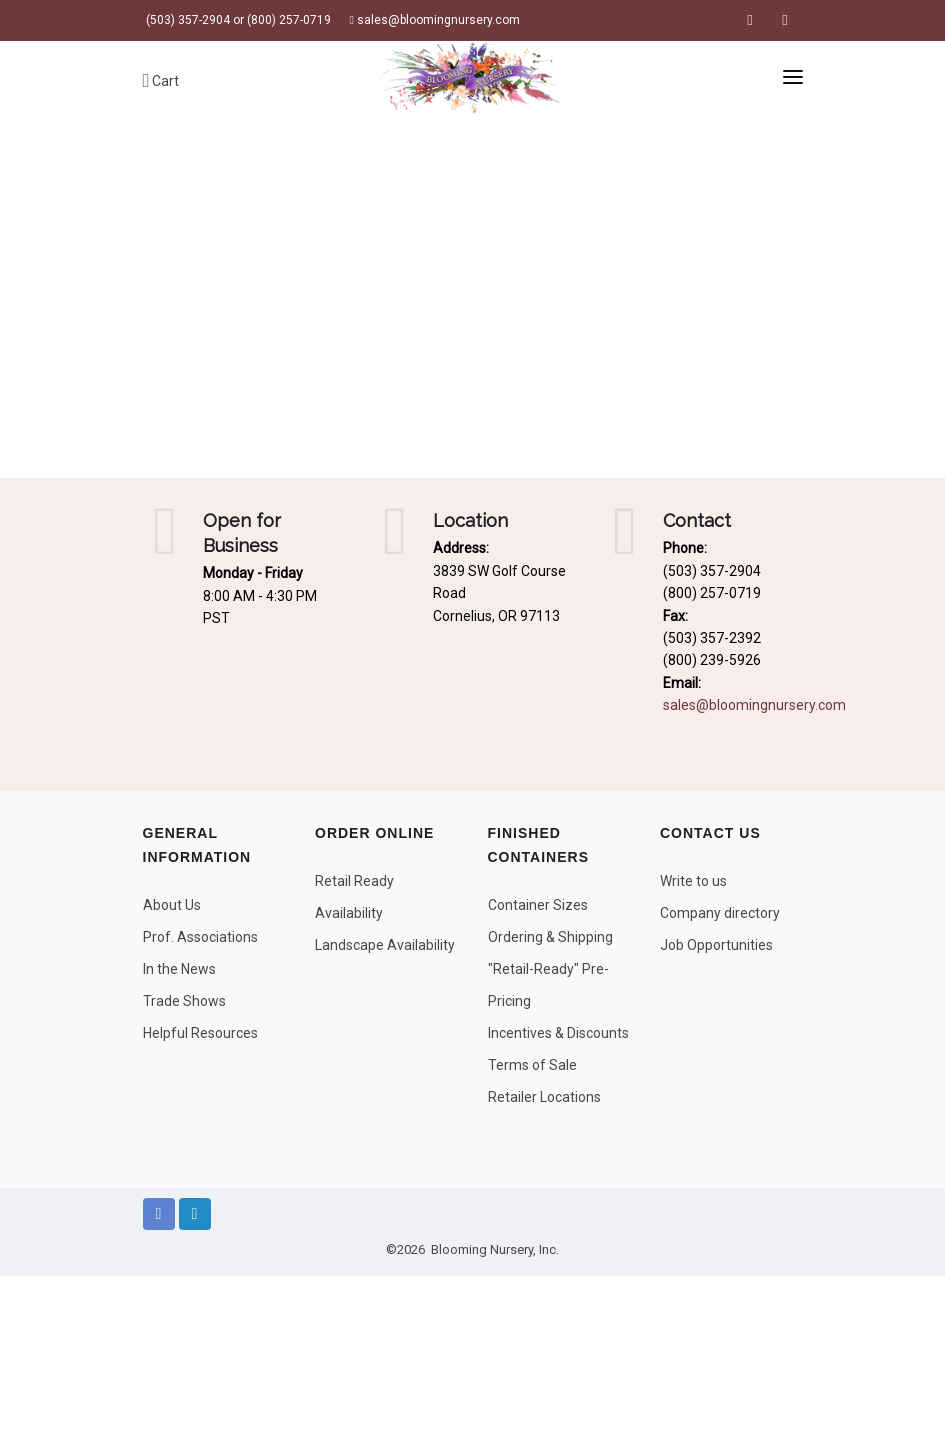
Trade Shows (184, 1001)
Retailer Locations (544, 1097)
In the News (179, 969)
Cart (161, 81)
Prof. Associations (200, 937)
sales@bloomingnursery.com (435, 20)
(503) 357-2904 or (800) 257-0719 (237, 20)
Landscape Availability (385, 945)
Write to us (693, 881)
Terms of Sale (532, 1065)
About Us (172, 905)
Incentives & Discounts (558, 1033)
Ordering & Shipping (550, 937)
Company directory (720, 913)
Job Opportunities (716, 945)
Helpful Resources (200, 1033)
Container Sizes (538, 905)
